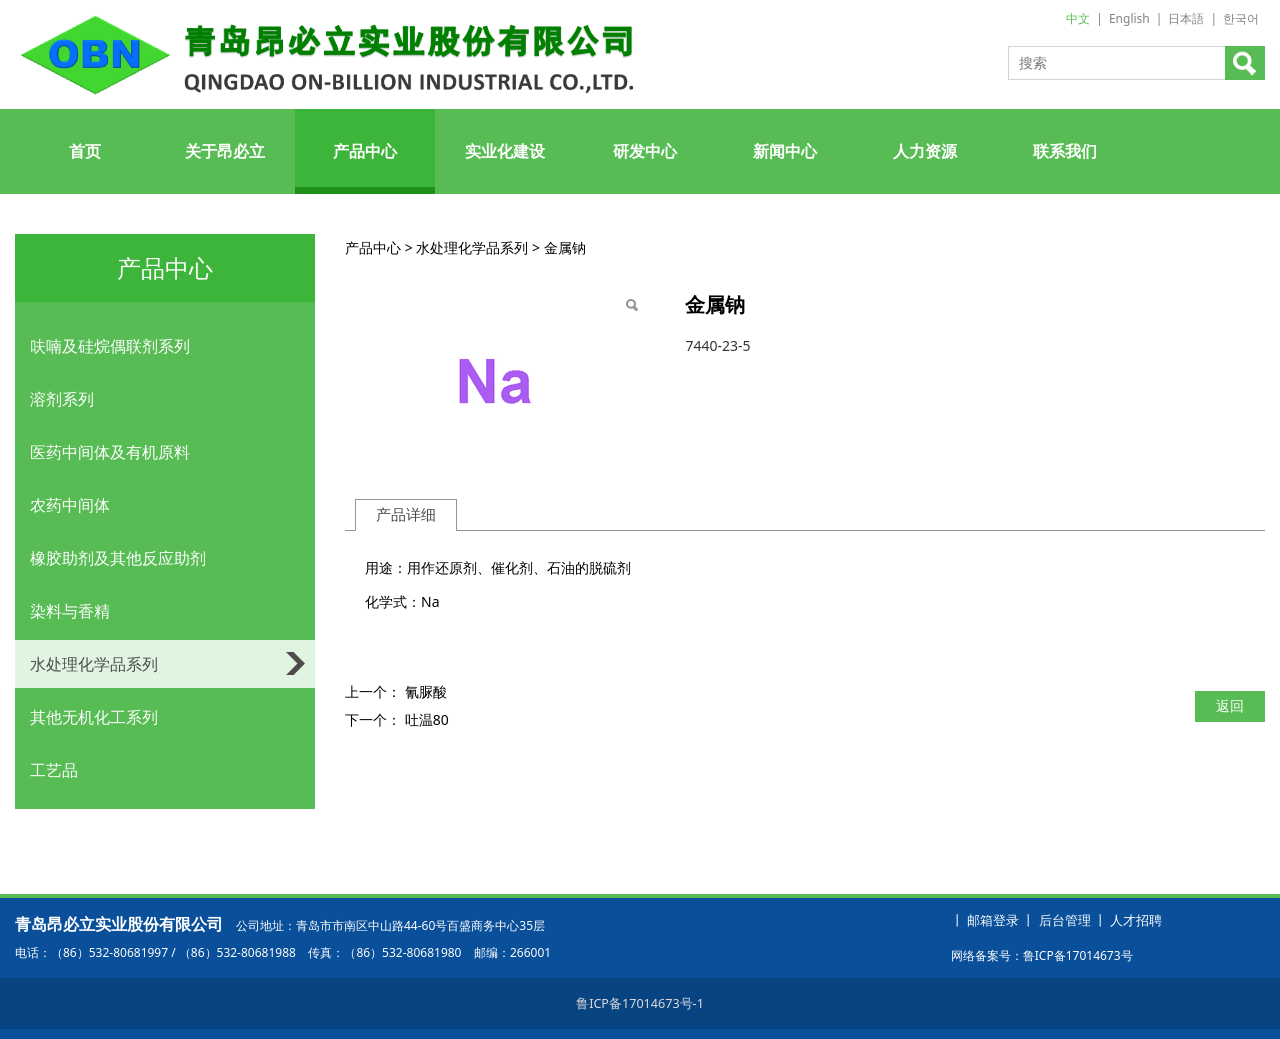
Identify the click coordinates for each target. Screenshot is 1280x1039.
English (1129, 18)
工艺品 (54, 770)
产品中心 (365, 151)
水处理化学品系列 (94, 664)
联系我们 (1065, 151)
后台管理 (1065, 920)
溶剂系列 (62, 399)
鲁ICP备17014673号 (1078, 955)
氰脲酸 (426, 691)
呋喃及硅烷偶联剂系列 (110, 346)
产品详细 (406, 514)
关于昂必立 (225, 151)
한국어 (1241, 18)
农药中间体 (70, 505)
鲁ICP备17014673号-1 (640, 1003)
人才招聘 (1136, 920)
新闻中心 (785, 151)
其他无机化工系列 (94, 717)
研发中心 (645, 151)
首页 (85, 151)
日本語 (1186, 18)
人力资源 (925, 151)
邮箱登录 (993, 920)
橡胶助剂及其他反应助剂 (118, 558)
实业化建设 (505, 151)
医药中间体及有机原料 (110, 452)
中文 (1078, 18)
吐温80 (427, 719)
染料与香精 (70, 611)
